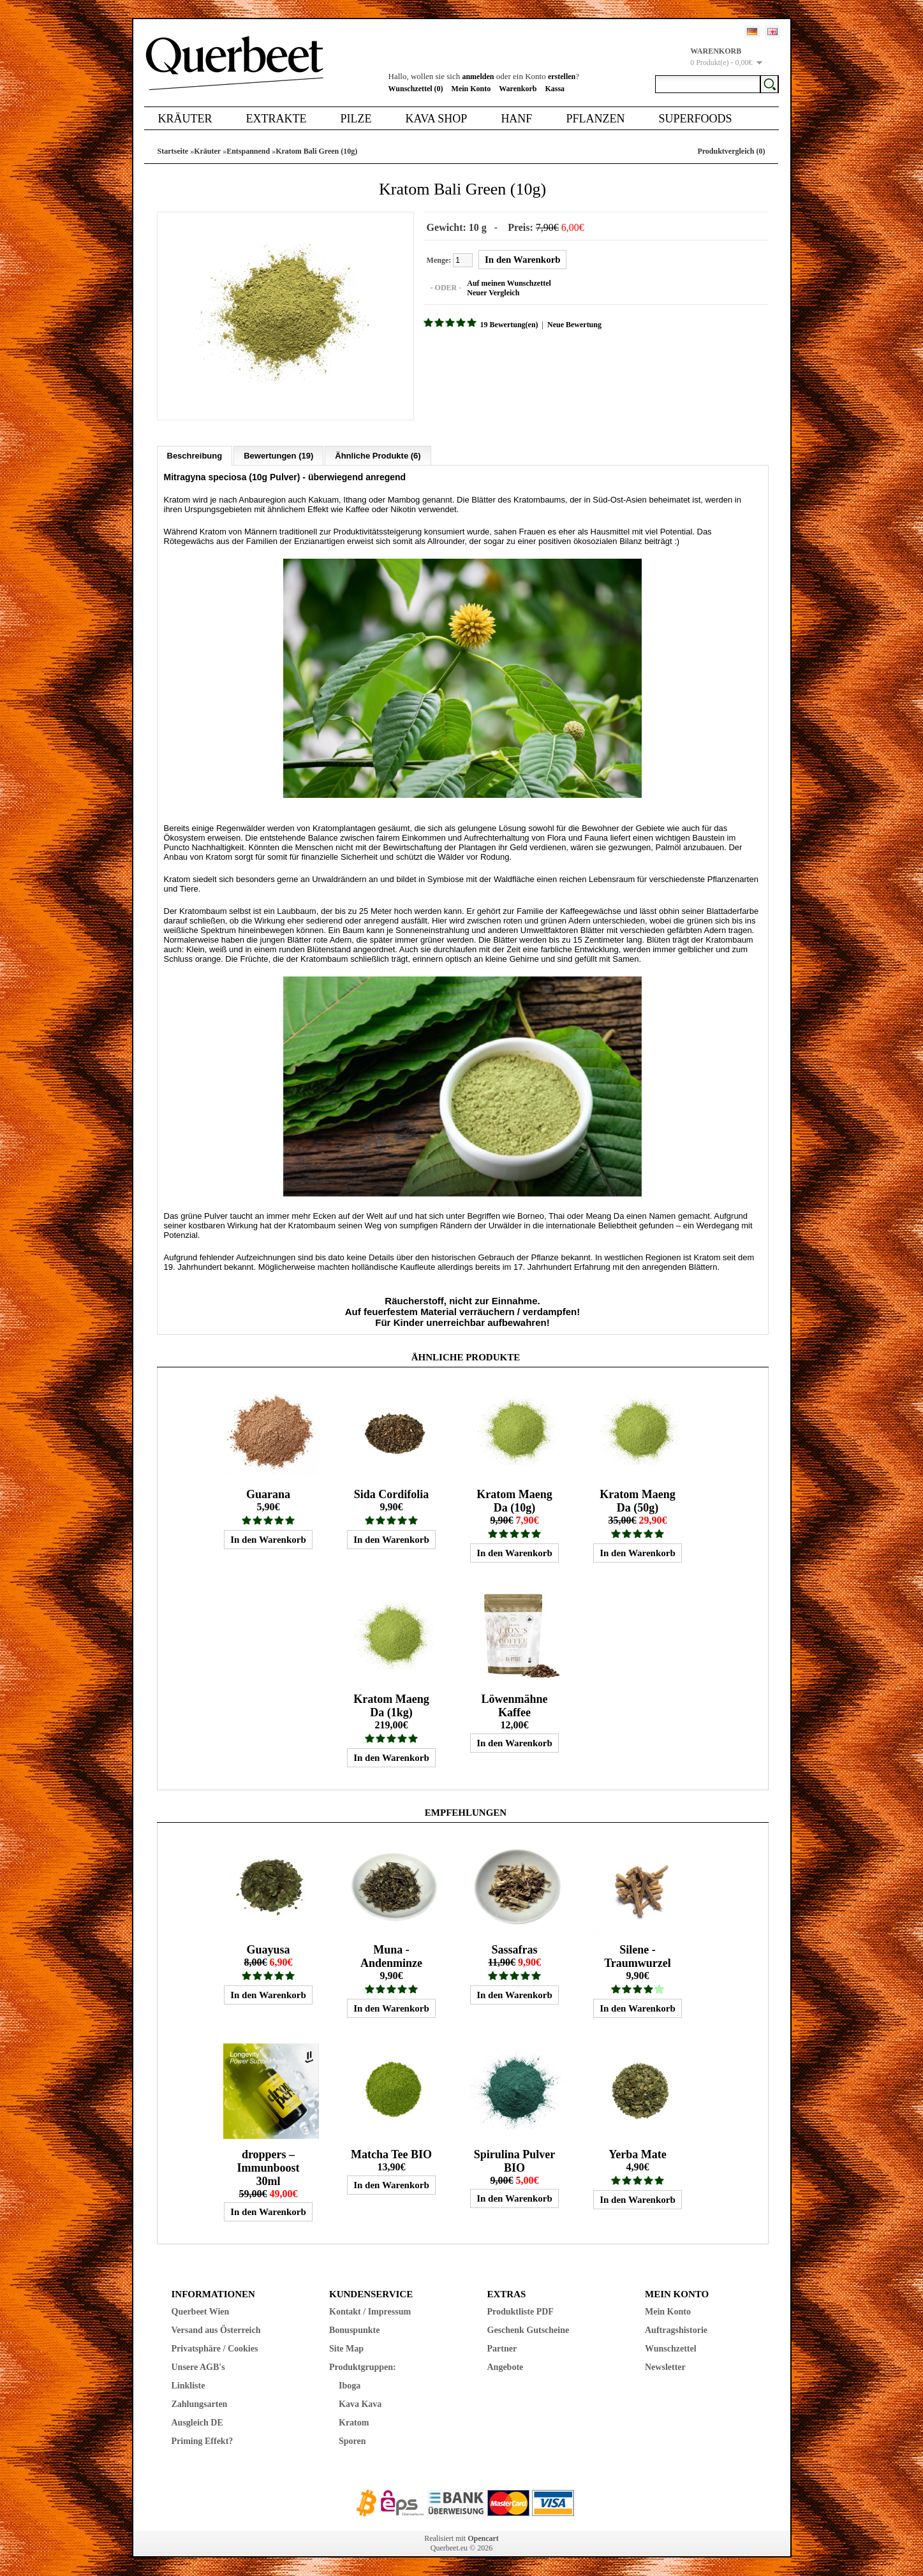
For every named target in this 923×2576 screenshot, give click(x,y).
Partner (502, 2348)
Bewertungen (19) (278, 455)
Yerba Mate (637, 2153)
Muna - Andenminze (391, 1956)
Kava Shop (436, 118)
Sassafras (514, 1949)
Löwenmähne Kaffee (514, 1705)
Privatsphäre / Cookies (215, 2348)
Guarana (268, 1493)
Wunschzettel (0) (415, 88)
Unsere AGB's (198, 2366)
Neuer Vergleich (492, 292)
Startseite (173, 151)
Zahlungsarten (200, 2403)
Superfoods (695, 118)
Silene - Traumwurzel (637, 1956)
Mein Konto (471, 88)
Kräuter (185, 118)
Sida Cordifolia (391, 1493)
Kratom (354, 2422)
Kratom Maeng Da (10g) (514, 1500)
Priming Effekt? (202, 2440)
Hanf (516, 118)
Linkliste (188, 2385)
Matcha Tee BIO (391, 2153)
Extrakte (276, 118)
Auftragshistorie (676, 2329)
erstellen (561, 76)
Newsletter (665, 2366)
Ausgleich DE (197, 2422)
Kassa (555, 88)
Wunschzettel (671, 2348)
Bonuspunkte (354, 2329)
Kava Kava (360, 2403)
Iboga (349, 2385)
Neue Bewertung (574, 324)
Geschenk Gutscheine (528, 2329)
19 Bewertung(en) (509, 324)
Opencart (483, 2537)
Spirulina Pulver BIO (515, 2160)
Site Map (346, 2348)
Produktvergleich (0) (731, 151)
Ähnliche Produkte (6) (377, 455)
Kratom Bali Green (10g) (316, 151)
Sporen (352, 2440)
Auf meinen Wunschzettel (508, 283)
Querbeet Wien (201, 2311)
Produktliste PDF (520, 2311)
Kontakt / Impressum (370, 2311)
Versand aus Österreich (216, 2329)
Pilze (355, 118)
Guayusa (268, 1949)
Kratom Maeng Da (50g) (637, 1500)
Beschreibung (195, 455)
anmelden (478, 76)
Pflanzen (595, 118)
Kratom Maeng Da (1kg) (391, 1705)
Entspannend (248, 151)
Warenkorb (517, 88)
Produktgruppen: (362, 2366)
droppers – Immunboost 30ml (268, 2167)
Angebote (505, 2366)
